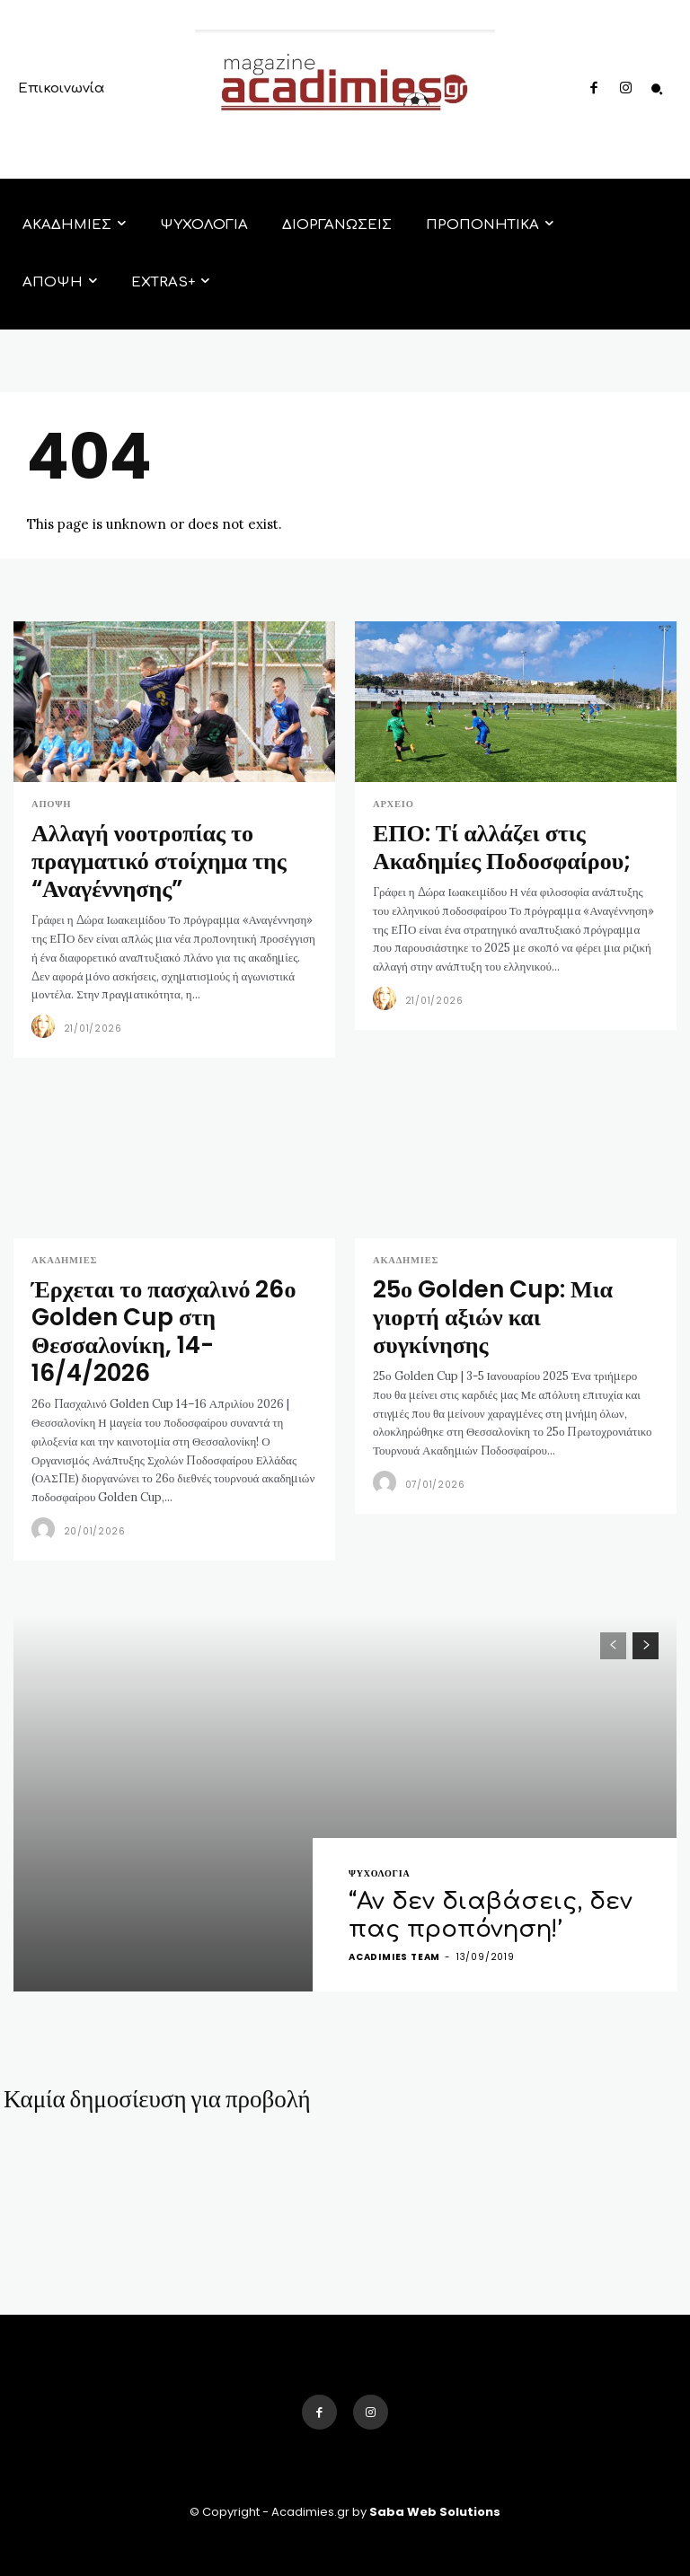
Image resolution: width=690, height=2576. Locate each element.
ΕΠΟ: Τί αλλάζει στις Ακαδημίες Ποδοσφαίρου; (511, 840)
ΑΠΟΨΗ (50, 804)
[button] (656, 90)
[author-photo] (45, 1012)
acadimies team (394, 1899)
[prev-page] (613, 1588)
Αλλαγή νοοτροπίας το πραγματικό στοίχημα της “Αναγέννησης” (139, 852)
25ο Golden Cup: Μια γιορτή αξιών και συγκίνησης (506, 1281)
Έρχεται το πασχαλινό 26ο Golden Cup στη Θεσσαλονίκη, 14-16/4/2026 (172, 1294)
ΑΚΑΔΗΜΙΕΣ (62, 1246)
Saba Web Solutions (434, 2454)
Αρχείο (392, 804)
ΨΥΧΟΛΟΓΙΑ (379, 1824)
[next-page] (645, 1588)
